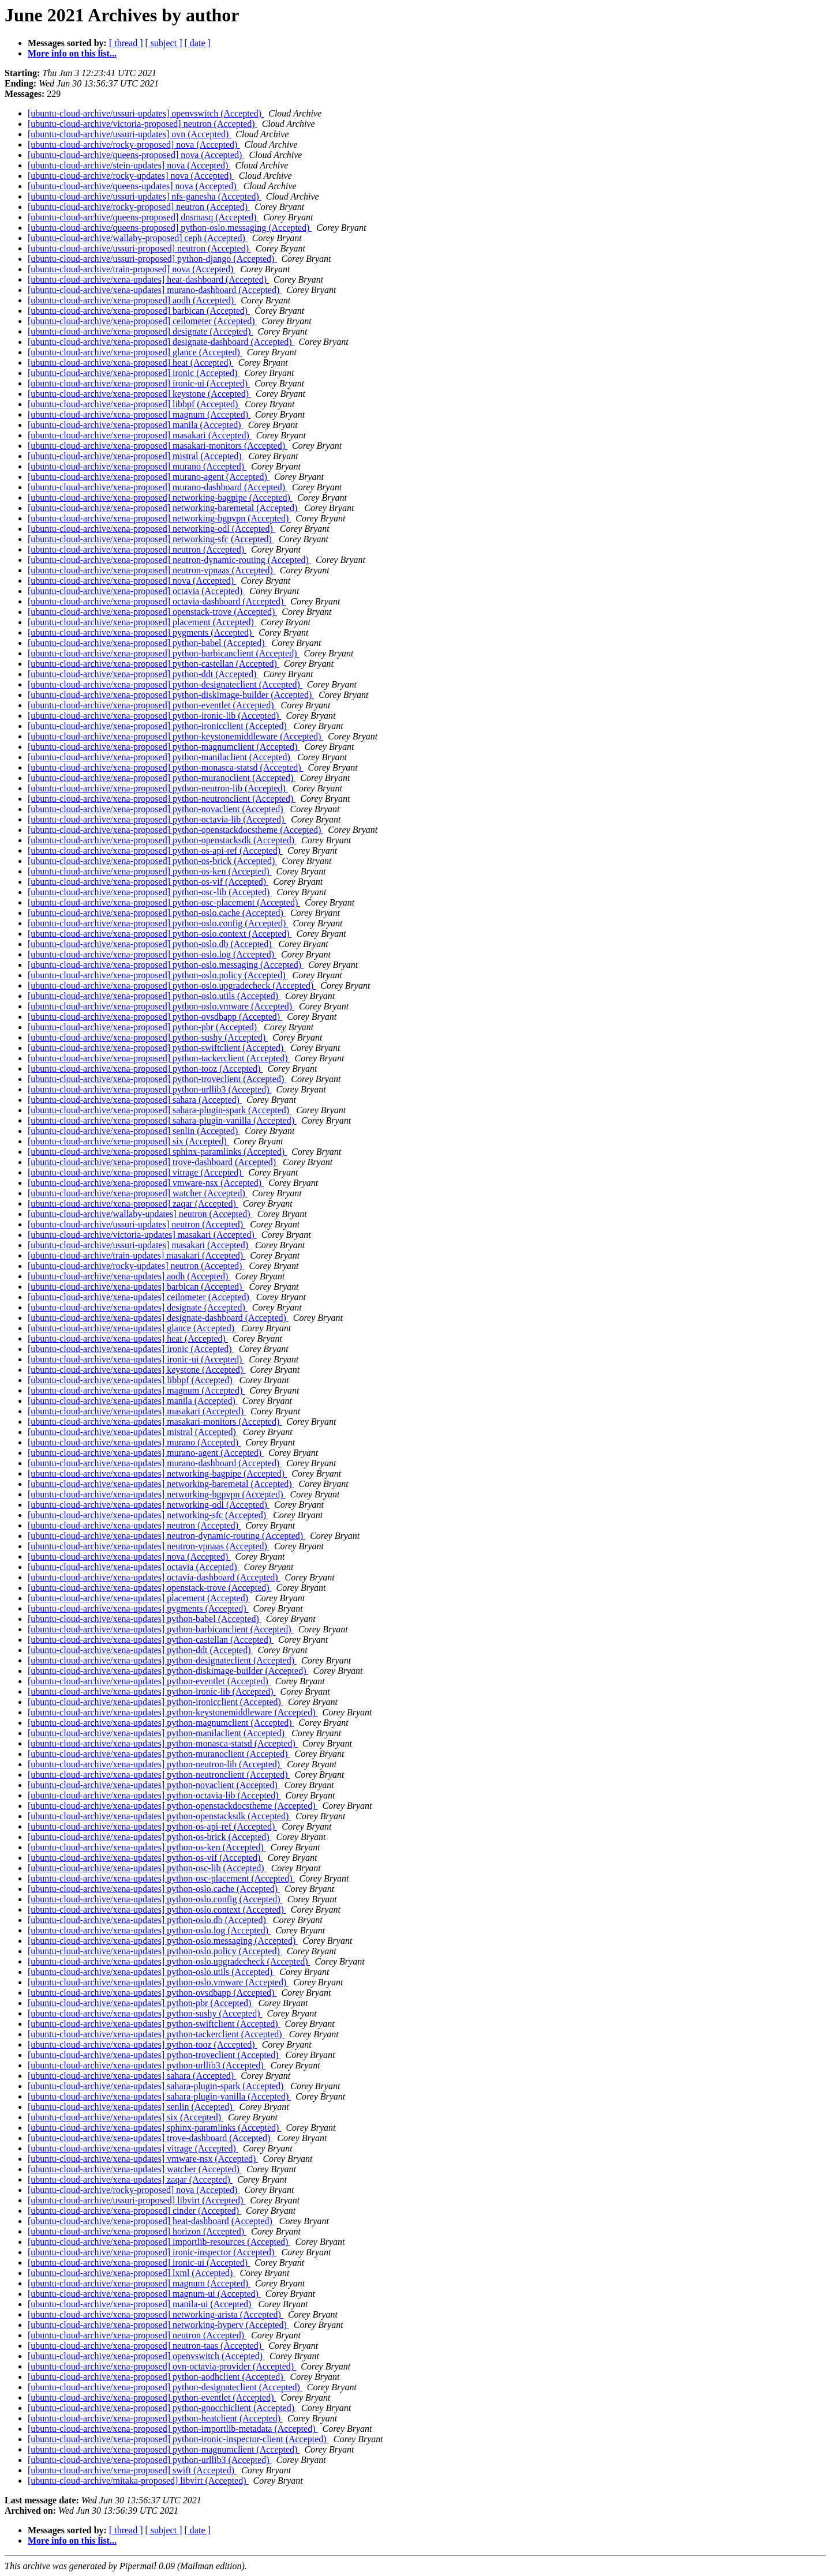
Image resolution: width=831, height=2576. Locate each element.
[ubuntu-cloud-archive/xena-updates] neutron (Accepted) (134, 1525)
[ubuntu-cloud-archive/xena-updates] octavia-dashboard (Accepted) (154, 1577)
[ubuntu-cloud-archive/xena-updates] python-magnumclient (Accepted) (161, 1723)
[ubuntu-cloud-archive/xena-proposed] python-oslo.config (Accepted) (158, 923)
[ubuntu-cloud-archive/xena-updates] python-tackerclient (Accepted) (156, 2034)
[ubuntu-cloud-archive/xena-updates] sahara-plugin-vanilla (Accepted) (159, 2096)
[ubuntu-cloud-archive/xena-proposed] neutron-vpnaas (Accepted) (151, 570)
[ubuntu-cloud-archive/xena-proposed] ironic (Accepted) (133, 373)
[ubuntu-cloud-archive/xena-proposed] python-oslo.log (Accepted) (152, 954)
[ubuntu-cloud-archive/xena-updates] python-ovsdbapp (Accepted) (152, 1992)
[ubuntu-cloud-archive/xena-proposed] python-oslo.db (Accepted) (151, 944)
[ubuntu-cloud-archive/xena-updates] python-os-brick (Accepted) (150, 1837)
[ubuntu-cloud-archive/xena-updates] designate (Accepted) (138, 1307)
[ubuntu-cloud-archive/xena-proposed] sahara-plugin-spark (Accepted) (159, 1110)
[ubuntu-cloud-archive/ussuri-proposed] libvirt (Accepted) (136, 2200)
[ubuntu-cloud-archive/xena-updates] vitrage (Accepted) (133, 2148)
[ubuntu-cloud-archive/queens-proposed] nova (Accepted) (136, 155)
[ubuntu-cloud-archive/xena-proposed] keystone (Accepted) (139, 394)
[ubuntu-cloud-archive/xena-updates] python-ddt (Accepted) (140, 1650)
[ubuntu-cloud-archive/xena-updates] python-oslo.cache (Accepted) (154, 1889)
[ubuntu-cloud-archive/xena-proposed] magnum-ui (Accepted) (144, 2294)
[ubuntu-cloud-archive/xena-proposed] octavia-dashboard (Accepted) (157, 601)
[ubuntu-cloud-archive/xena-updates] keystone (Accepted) (136, 1370)
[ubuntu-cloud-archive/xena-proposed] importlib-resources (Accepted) (159, 2242)
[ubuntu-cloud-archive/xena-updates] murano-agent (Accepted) (146, 1453)
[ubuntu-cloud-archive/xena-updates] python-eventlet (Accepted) (149, 1681)
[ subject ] (163, 43)
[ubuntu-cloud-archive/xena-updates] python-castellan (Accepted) (151, 1639)
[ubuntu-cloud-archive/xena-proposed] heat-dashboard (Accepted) (151, 2221)
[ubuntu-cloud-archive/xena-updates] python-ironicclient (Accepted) (155, 1702)
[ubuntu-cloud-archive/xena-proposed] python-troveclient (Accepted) (157, 1079)
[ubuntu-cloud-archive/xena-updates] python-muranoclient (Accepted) (159, 1754)
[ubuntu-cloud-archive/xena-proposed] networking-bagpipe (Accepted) (160, 497)
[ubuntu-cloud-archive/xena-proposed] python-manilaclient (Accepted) (160, 757)
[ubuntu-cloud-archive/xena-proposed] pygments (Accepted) (141, 632)
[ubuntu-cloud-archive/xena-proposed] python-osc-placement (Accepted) (164, 902)
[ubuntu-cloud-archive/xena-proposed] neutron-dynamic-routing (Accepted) (169, 560)
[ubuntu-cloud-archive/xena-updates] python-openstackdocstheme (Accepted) (172, 1806)
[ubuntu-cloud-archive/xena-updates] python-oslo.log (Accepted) (149, 1930)
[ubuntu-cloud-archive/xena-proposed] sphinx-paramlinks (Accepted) (157, 1151)
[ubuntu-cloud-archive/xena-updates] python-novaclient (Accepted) (154, 1785)
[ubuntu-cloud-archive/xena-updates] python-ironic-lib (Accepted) (152, 1691)
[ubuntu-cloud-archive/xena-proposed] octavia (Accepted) (136, 591)
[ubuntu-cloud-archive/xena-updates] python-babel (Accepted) (144, 1619)
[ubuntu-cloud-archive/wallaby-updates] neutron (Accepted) (140, 1214)
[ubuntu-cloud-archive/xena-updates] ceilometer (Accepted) (140, 1297)
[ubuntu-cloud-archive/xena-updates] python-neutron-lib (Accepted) (155, 1764)
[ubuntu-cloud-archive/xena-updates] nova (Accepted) (129, 1556)
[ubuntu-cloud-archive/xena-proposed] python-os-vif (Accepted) (148, 882)
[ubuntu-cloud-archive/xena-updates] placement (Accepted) (139, 1598)
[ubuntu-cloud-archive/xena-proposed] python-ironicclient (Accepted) (158, 726)
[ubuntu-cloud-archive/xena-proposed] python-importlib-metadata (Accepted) (172, 2429)
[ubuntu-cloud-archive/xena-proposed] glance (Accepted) (135, 352)
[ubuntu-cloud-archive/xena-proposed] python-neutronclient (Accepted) (161, 798)
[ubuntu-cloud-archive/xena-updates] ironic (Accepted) (131, 1349)
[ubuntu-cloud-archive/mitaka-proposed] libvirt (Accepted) (138, 2480)
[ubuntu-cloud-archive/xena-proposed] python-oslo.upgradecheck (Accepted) (172, 985)
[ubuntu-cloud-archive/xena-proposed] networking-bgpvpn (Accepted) (159, 518)
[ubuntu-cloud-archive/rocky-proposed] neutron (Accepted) (139, 207)
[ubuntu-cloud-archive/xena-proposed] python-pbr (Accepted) (143, 1027)
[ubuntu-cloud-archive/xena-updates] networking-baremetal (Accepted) (161, 1484)
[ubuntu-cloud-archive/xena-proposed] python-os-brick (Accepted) (152, 861)
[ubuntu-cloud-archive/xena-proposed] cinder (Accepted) (134, 2210)
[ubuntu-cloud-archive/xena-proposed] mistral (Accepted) (136, 456)
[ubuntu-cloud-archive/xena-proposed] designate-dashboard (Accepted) (161, 342)
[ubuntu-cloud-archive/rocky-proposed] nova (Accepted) (133, 144)
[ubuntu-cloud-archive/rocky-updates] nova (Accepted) (131, 176)
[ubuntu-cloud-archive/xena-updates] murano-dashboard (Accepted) (155, 290)
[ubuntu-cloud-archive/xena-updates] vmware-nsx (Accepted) (143, 2159)
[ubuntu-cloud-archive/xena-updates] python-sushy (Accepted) (145, 2013)
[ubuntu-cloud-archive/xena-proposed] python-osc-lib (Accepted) (150, 892)
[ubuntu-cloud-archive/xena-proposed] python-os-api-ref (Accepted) (155, 850)
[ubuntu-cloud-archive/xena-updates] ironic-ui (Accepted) (136, 1359)
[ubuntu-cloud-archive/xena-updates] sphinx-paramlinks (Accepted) (154, 2127)
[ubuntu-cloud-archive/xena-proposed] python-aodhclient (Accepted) (157, 2377)
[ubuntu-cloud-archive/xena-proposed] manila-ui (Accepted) (140, 2304)
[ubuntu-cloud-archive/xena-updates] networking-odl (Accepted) (148, 1504)
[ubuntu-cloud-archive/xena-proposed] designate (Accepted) (140, 331)
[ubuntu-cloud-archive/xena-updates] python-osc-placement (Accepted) (161, 1878)
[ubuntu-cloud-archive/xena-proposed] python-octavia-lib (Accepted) (157, 819)
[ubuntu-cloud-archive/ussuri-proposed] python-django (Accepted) (152, 259)
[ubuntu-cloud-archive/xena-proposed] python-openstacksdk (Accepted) (162, 840)
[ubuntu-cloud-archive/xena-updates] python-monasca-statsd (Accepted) (163, 1743)
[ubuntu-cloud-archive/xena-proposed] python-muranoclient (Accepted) (161, 778)
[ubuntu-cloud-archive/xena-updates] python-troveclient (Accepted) (154, 2055)
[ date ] (198, 43)
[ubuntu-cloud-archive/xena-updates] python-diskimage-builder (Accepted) (168, 1671)
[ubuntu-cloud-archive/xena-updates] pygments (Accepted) (138, 1608)
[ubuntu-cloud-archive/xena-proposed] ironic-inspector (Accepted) (152, 2252)
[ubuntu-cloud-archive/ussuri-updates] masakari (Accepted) (139, 1245)
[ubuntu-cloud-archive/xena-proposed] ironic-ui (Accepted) (139, 383)
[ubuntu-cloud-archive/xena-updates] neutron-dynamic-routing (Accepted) (166, 1536)
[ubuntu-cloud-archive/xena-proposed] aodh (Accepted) (132, 300)
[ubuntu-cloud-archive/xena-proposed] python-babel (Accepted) (147, 643)
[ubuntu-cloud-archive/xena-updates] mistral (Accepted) (133, 1432)
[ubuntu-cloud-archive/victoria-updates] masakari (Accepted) (142, 1235)
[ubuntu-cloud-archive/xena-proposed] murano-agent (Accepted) (148, 477)
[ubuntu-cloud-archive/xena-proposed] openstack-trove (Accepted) (152, 612)
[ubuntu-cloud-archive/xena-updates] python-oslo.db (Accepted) (148, 1920)
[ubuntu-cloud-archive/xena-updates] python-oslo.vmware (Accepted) (158, 1982)
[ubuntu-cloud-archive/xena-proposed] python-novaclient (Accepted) (157, 809)
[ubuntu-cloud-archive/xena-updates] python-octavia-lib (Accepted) (154, 1795)
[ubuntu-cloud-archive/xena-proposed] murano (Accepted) (137, 466)
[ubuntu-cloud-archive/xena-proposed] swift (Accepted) (132, 2470)
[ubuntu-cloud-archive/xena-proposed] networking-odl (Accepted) (151, 529)
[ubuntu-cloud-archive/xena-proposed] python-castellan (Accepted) (153, 664)
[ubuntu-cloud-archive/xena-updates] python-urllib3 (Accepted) (147, 2065)
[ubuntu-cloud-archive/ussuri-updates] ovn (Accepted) (129, 134)
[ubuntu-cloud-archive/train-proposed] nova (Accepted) (131, 269)
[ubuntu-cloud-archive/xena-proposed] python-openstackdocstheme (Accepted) (175, 830)
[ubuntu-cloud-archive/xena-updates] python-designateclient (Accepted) (162, 1660)
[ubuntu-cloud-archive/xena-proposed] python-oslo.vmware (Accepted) (161, 1006)
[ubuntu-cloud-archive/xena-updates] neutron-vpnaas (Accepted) (148, 1546)
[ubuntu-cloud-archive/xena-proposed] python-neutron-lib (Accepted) (158, 788)
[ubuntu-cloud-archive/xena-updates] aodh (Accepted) (129, 1276)
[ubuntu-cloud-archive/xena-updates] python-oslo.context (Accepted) (157, 1909)
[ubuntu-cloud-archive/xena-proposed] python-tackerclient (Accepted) (159, 1058)
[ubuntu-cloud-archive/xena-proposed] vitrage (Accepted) (136, 1172)
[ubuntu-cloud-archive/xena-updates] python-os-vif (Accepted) (145, 1857)
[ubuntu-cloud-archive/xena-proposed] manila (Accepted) (136, 425)
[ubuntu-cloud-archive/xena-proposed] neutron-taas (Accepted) (146, 2345)
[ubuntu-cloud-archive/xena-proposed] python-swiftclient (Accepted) (157, 1048)
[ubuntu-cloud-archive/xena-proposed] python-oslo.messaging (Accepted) (166, 965)
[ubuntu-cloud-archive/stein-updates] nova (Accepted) (129, 165)
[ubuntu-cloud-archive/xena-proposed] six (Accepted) (128, 1141)
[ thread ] (126, 43)
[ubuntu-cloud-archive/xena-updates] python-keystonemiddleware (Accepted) (172, 1712)
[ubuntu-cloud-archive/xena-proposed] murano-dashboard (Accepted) (157, 487)
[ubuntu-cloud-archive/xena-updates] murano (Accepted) (134, 1442)
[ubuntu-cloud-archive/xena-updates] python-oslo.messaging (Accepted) (163, 1941)
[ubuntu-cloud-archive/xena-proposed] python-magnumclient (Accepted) (164, 747)
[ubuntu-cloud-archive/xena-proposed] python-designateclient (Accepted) (165, 684)
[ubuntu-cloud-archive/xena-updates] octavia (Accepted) (133, 1567)
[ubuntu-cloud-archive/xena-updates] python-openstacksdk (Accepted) (159, 1816)
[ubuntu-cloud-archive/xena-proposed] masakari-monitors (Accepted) (157, 445)
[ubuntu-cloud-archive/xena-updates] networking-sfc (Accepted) (148, 1515)
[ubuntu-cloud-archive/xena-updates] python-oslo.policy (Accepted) (155, 1951)
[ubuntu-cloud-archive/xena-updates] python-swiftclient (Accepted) (154, 2024)
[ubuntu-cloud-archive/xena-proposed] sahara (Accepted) (135, 1100)
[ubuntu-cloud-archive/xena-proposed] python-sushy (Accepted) (148, 1037)
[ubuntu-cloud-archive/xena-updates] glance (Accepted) (132, 1328)
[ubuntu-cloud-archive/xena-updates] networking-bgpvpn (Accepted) (157, 1494)
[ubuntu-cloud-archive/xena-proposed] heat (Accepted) (131, 362)
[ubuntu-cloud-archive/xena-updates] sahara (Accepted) (132, 2076)
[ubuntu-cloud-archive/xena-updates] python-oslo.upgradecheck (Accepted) (169, 1961)
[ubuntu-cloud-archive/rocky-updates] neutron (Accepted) (136, 1266)
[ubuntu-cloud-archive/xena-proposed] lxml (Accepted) (131, 2273)
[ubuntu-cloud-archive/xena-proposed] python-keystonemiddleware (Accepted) (175, 736)
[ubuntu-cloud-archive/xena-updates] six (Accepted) (125, 2117)
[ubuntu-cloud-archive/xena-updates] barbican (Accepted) (136, 1286)
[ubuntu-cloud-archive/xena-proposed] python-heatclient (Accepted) (155, 2418)
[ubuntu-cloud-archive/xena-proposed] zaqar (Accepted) (133, 1203)
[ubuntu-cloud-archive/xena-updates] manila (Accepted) (133, 1401)
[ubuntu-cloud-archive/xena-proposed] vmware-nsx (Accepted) (146, 1183)
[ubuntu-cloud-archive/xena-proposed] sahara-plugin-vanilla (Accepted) (162, 1120)
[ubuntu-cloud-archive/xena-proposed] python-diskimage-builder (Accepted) (171, 695)
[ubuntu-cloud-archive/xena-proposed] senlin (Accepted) (134, 1131)
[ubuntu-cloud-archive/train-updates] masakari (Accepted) (136, 1255)
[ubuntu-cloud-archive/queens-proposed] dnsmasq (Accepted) (143, 217)
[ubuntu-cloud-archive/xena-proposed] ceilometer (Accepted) (142, 321)
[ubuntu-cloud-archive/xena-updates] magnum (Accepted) (136, 1390)
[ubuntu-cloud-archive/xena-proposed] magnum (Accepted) (139, 414)
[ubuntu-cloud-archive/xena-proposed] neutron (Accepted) (137, 549)
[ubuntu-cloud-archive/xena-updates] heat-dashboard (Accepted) (148, 279)
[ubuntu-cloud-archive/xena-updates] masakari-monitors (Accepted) (155, 1421)
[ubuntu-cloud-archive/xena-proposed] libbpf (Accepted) (134, 404)
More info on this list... (72, 53)
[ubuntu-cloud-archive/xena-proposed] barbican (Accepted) (139, 311)
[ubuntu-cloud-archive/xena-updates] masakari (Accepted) (137, 1411)
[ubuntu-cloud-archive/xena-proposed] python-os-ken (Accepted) (150, 871)
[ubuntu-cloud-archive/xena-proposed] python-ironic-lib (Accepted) (154, 715)
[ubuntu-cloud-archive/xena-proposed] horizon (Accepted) (137, 2231)
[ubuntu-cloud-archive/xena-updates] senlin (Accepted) (131, 2107)
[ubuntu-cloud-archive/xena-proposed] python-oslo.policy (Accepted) (158, 975)
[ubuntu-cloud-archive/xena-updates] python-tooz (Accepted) (142, 2044)
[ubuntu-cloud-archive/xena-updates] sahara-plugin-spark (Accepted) (157, 2086)
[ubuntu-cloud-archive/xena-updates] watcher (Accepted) (135, 2169)
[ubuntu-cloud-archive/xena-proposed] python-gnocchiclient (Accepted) (162, 2408)
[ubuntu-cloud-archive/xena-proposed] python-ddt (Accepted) (143, 674)
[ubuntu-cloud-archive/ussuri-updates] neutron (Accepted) (136, 1224)
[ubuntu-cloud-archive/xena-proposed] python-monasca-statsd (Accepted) (166, 767)
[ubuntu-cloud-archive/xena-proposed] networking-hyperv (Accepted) (158, 2325)
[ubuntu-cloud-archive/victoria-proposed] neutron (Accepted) (142, 124)
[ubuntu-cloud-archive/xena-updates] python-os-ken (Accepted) (147, 1847)
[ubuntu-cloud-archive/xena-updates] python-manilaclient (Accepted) (157, 1733)
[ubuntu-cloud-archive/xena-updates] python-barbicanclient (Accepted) (161, 1629)
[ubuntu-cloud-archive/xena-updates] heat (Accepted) (128, 1338)
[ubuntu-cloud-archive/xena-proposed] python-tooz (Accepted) (145, 1068)
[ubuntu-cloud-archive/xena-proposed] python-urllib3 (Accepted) (150, 1089)
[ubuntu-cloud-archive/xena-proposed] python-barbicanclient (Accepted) (163, 653)
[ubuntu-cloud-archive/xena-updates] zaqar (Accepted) (130, 2179)
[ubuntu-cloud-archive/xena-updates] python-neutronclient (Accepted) (159, 1774)
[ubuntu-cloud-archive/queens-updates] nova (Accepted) (133, 186)
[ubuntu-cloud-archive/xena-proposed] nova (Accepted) (132, 580)
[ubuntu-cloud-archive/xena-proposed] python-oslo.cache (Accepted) (157, 913)
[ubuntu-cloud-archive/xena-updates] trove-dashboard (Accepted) (150, 2138)
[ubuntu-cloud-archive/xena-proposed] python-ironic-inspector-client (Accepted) (178, 2439)
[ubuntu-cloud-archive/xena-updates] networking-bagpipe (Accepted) (157, 1473)
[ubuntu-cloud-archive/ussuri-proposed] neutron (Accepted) (139, 248)
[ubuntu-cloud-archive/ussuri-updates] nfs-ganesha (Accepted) (144, 196)
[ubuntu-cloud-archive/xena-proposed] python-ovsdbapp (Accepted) (155, 1017)
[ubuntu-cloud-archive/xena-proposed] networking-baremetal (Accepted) (164, 508)
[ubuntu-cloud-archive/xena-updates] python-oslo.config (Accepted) (155, 1899)
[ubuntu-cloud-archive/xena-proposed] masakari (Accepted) (140, 435)
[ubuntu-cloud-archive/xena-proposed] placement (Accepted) (142, 622)
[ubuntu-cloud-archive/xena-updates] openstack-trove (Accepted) (149, 1588)
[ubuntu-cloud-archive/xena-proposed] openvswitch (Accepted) (146, 2356)
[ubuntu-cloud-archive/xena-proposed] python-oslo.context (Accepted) (160, 933)
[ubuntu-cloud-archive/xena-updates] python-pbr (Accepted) (140, 2003)
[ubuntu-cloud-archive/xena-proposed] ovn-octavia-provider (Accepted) (162, 2366)
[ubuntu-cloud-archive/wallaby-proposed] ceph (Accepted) (138, 238)
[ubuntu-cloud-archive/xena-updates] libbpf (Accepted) (131, 1380)
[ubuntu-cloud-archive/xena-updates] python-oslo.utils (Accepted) (151, 1972)
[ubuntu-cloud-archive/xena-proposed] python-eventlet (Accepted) (152, 705)
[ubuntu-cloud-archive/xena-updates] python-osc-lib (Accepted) (147, 1868)
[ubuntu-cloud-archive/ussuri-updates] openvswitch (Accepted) (146, 113)
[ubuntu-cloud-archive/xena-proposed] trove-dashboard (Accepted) (153, 1162)
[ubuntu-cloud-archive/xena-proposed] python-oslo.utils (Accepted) (154, 996)
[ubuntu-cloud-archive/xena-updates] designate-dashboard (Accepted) (158, 1318)
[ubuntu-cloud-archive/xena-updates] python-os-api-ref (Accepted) (152, 1826)
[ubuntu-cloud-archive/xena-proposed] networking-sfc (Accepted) (151, 539)
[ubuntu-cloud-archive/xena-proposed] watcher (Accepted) (138, 1193)
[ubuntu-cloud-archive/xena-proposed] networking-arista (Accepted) (155, 2314)
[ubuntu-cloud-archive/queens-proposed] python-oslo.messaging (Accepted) (170, 227)
